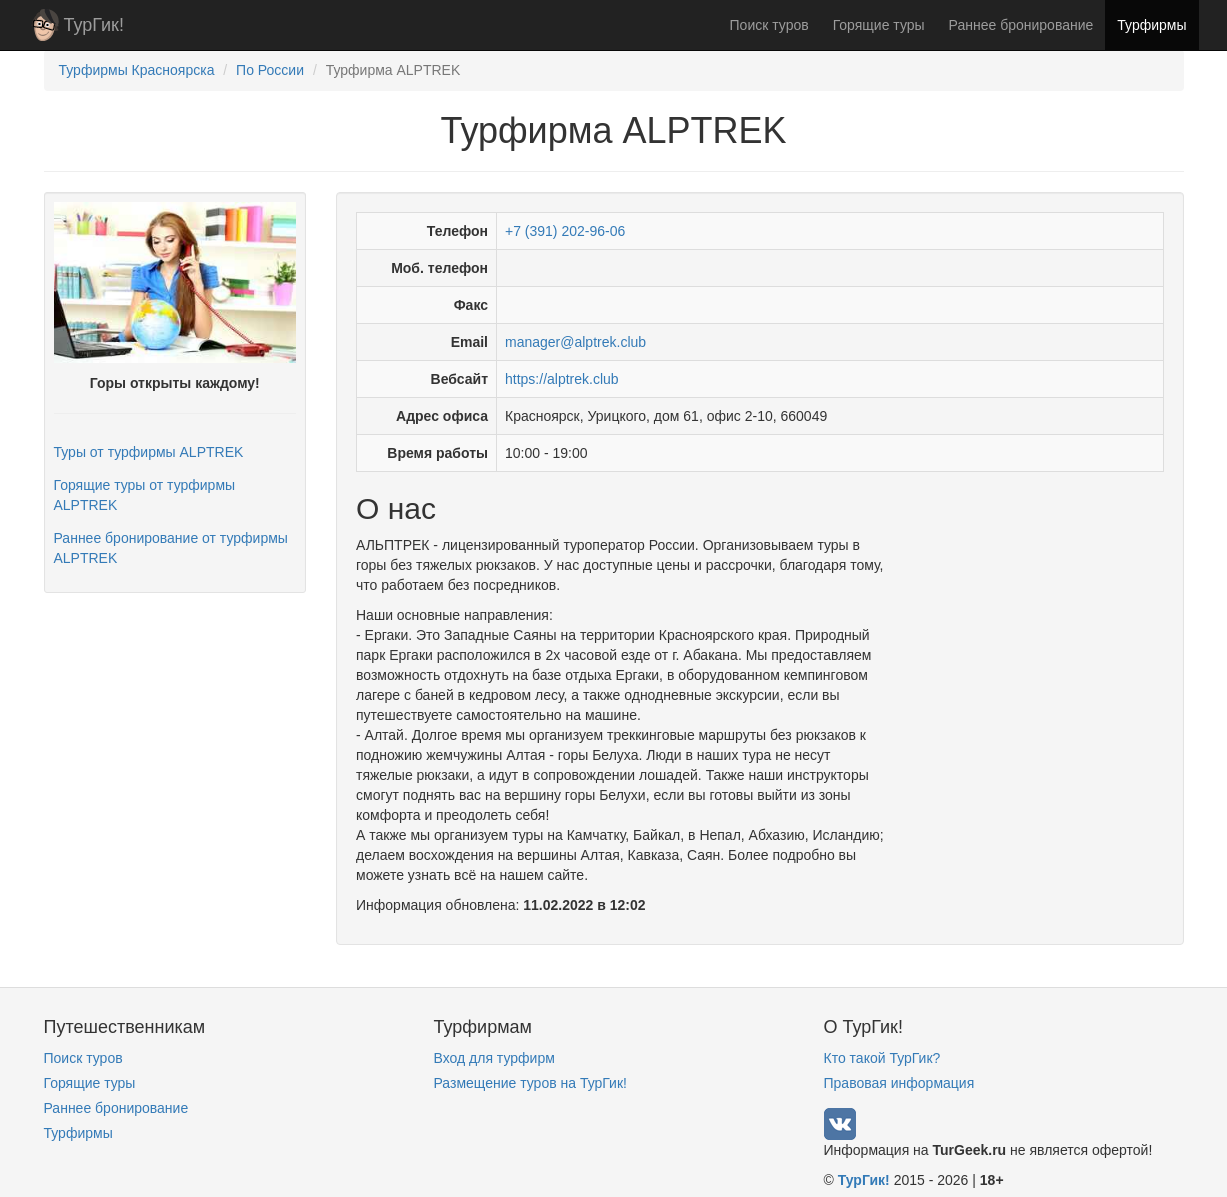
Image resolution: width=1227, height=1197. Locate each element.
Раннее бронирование (1021, 25)
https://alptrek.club (562, 379)
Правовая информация (899, 1083)
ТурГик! (94, 25)
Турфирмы (1151, 25)
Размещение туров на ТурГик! (530, 1083)
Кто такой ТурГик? (882, 1058)
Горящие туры (879, 25)
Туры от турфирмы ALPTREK (149, 452)
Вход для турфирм (494, 1058)
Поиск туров (769, 25)
